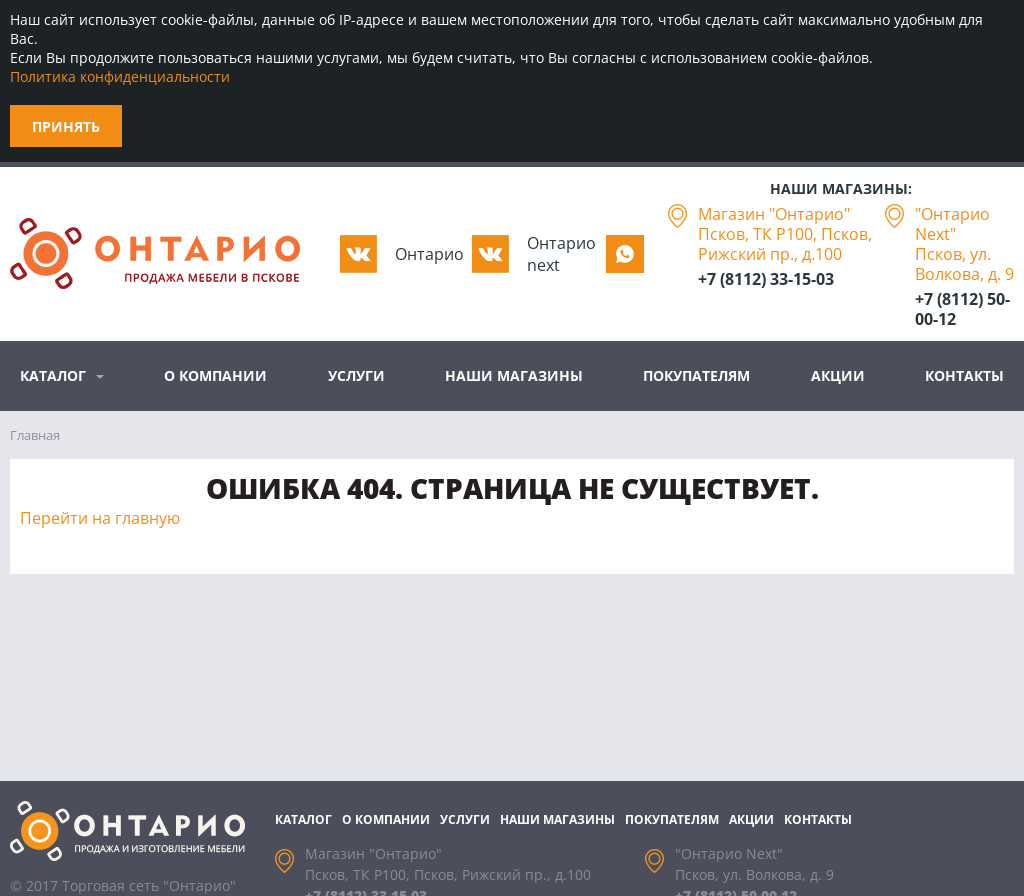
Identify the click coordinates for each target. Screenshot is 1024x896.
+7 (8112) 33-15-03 (766, 279)
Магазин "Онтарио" (774, 214)
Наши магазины (514, 375)
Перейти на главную (100, 518)
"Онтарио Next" (952, 224)
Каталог (53, 375)
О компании (215, 375)
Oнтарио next (561, 254)
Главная (35, 435)
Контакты (964, 375)
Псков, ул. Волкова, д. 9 (964, 264)
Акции (838, 375)
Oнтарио (429, 254)
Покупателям (696, 375)
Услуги (356, 375)
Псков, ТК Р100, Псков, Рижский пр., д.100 (785, 244)
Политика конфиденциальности (120, 76)
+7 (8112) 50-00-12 (962, 309)
